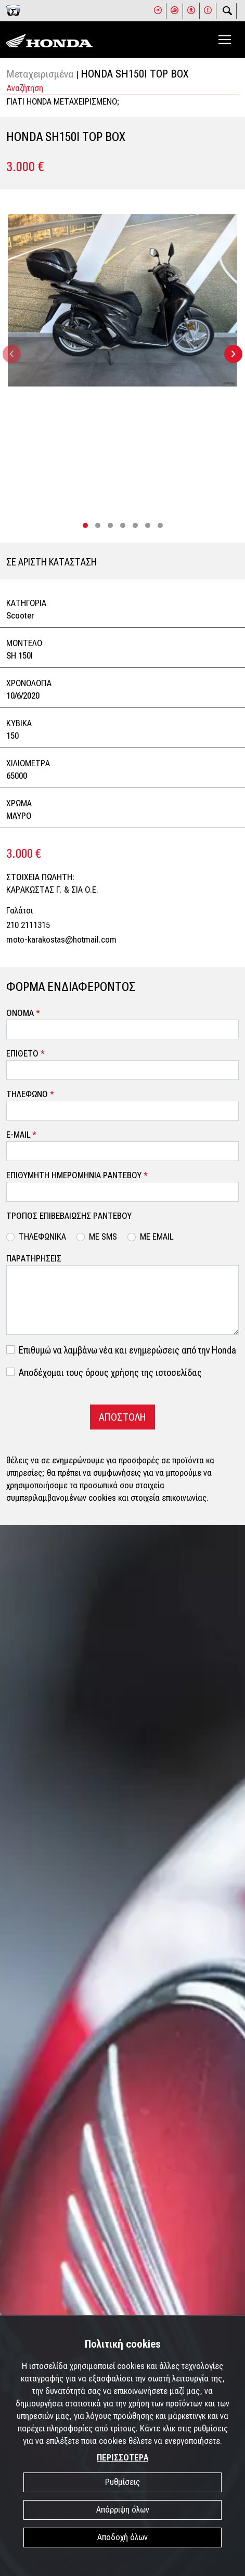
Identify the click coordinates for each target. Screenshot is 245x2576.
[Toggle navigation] (225, 39)
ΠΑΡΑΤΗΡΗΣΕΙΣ (33, 1259)
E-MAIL (21, 1135)
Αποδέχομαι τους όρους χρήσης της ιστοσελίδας (110, 1372)
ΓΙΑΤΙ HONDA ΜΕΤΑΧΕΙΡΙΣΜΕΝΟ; (63, 102)
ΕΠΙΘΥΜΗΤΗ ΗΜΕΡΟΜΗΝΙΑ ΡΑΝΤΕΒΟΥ (77, 1175)
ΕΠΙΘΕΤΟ (25, 1054)
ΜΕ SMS (103, 1237)
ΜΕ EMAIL (156, 1237)
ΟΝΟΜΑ (23, 1013)
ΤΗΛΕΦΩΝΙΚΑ (42, 1237)
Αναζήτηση (25, 88)
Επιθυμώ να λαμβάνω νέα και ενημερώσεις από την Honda (127, 1350)
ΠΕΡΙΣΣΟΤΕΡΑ (122, 2458)
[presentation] (12, 354)
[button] (85, 525)
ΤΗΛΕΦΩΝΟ (30, 1094)
